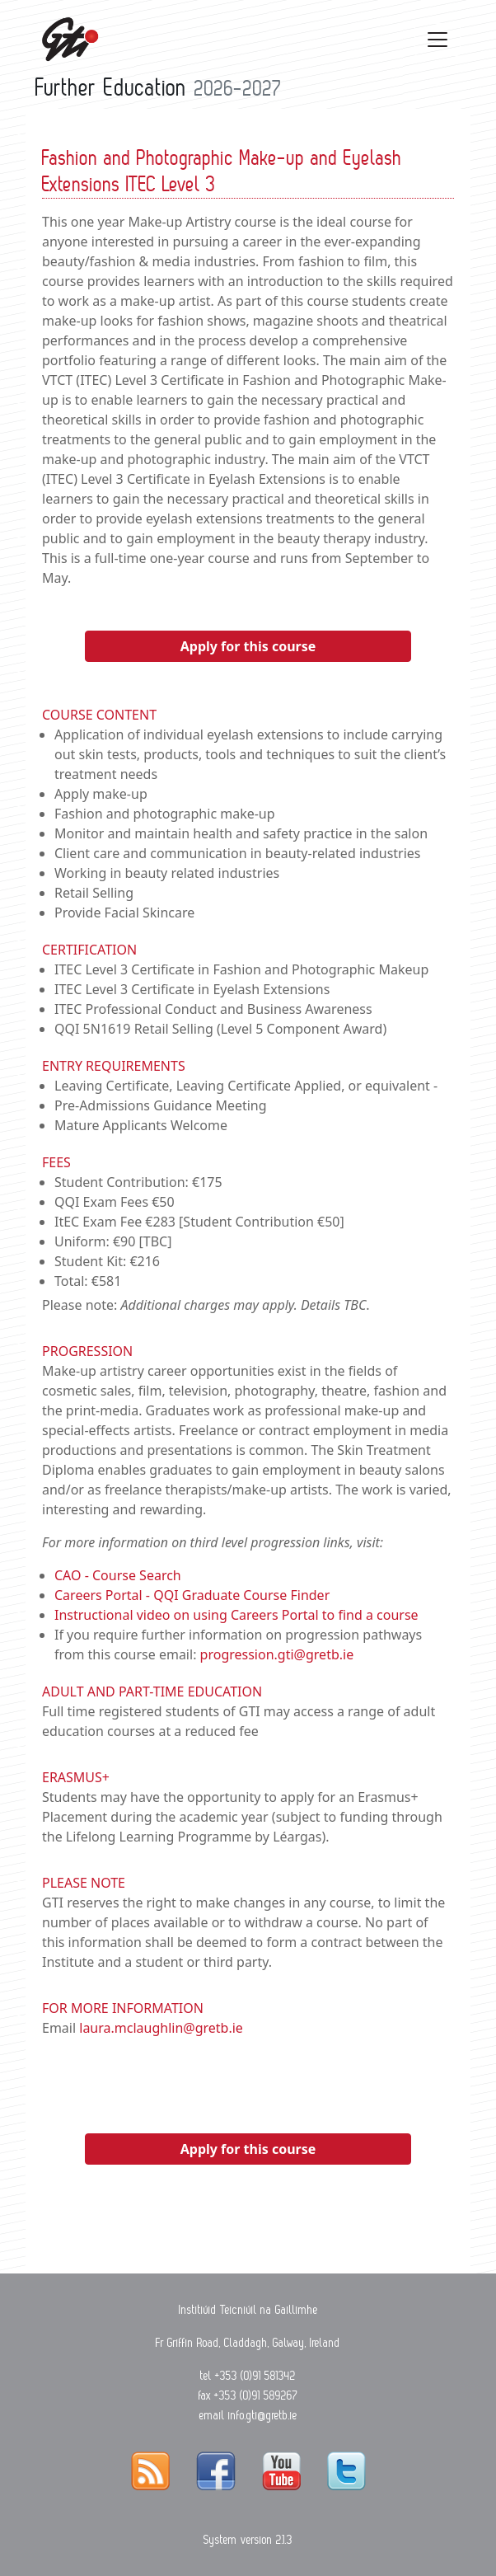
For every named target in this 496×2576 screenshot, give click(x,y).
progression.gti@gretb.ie (277, 1654)
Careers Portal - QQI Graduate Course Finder (192, 1595)
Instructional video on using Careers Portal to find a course (236, 1615)
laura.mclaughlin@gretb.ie (161, 2028)
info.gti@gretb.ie (262, 2415)
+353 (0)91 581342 (255, 2375)
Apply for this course (248, 646)
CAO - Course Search (117, 1575)
